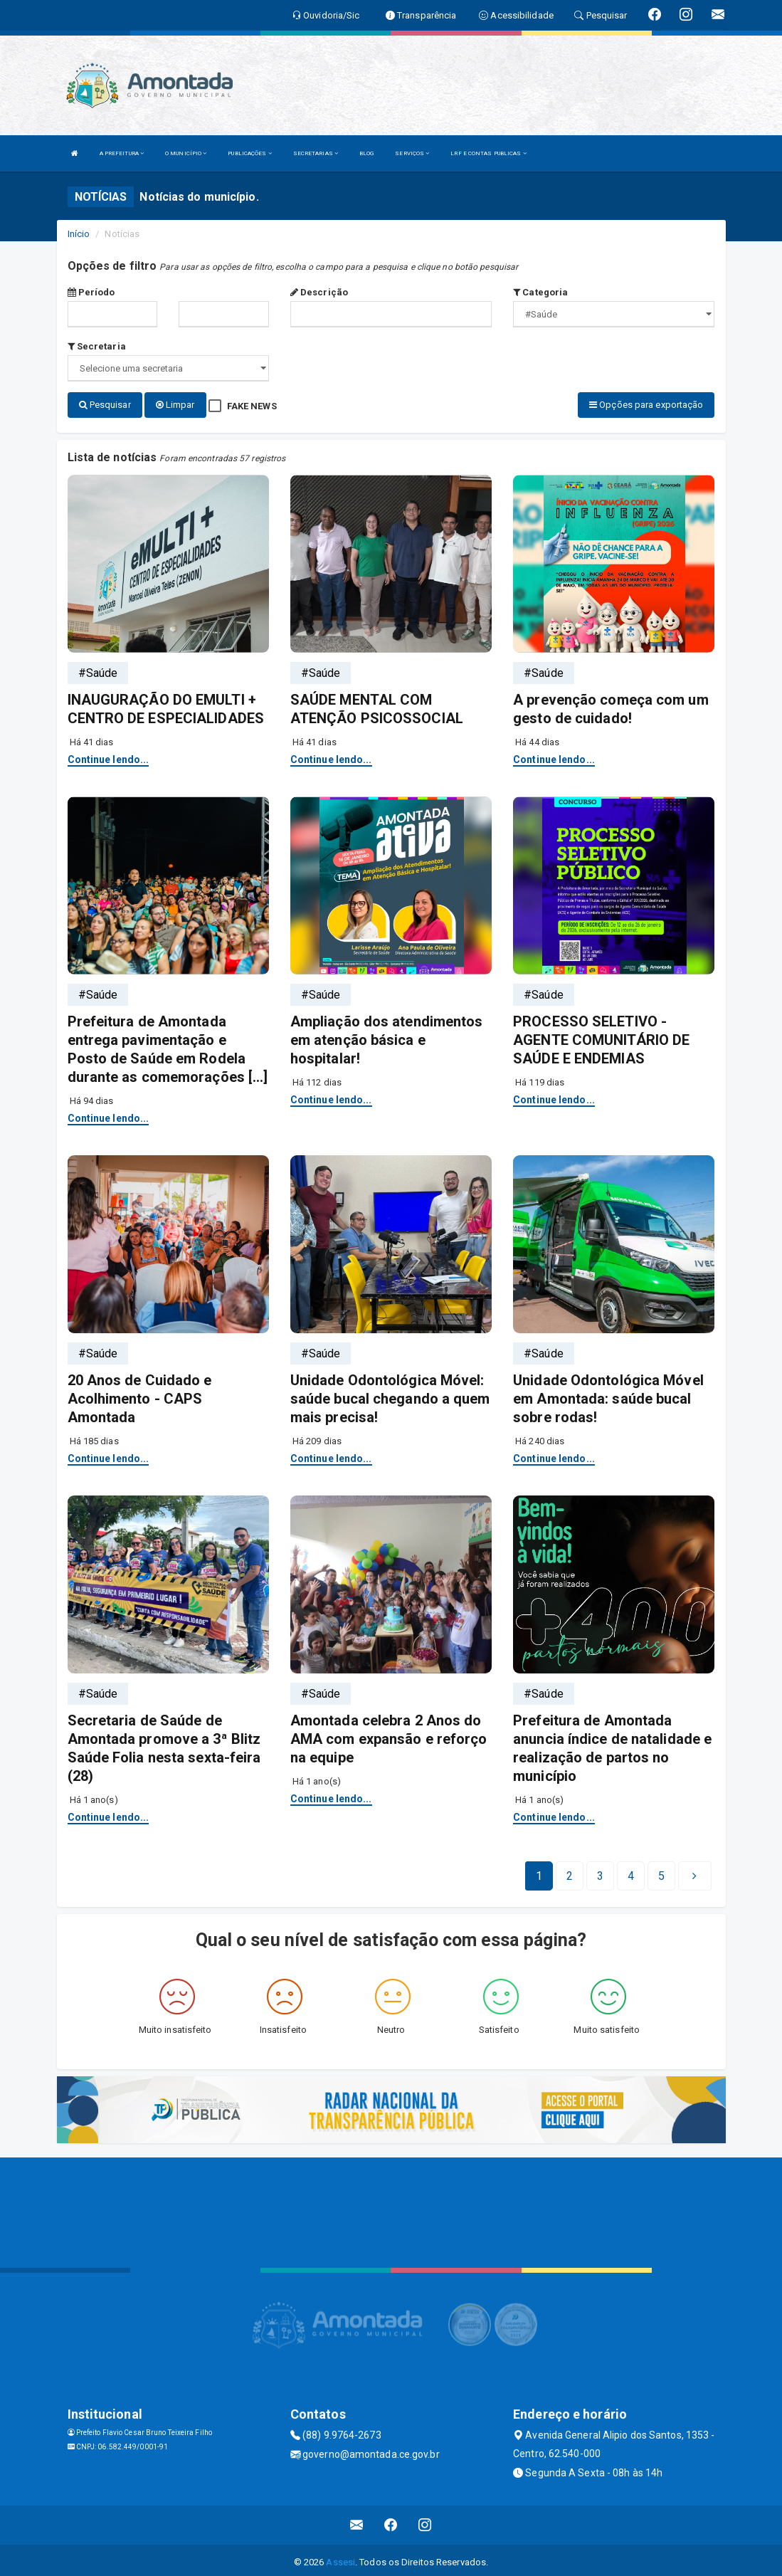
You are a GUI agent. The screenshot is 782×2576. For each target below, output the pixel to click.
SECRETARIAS (315, 153)
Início (79, 233)
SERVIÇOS (412, 153)
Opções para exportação (646, 404)
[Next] (661, 1872)
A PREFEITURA (122, 153)
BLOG (366, 153)
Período (91, 292)
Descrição (319, 292)
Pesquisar (105, 404)
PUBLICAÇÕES (249, 153)
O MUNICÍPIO (185, 153)
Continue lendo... (108, 755)
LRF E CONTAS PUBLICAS (488, 153)
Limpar (175, 404)
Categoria (540, 292)
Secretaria (97, 346)
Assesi (340, 2558)
